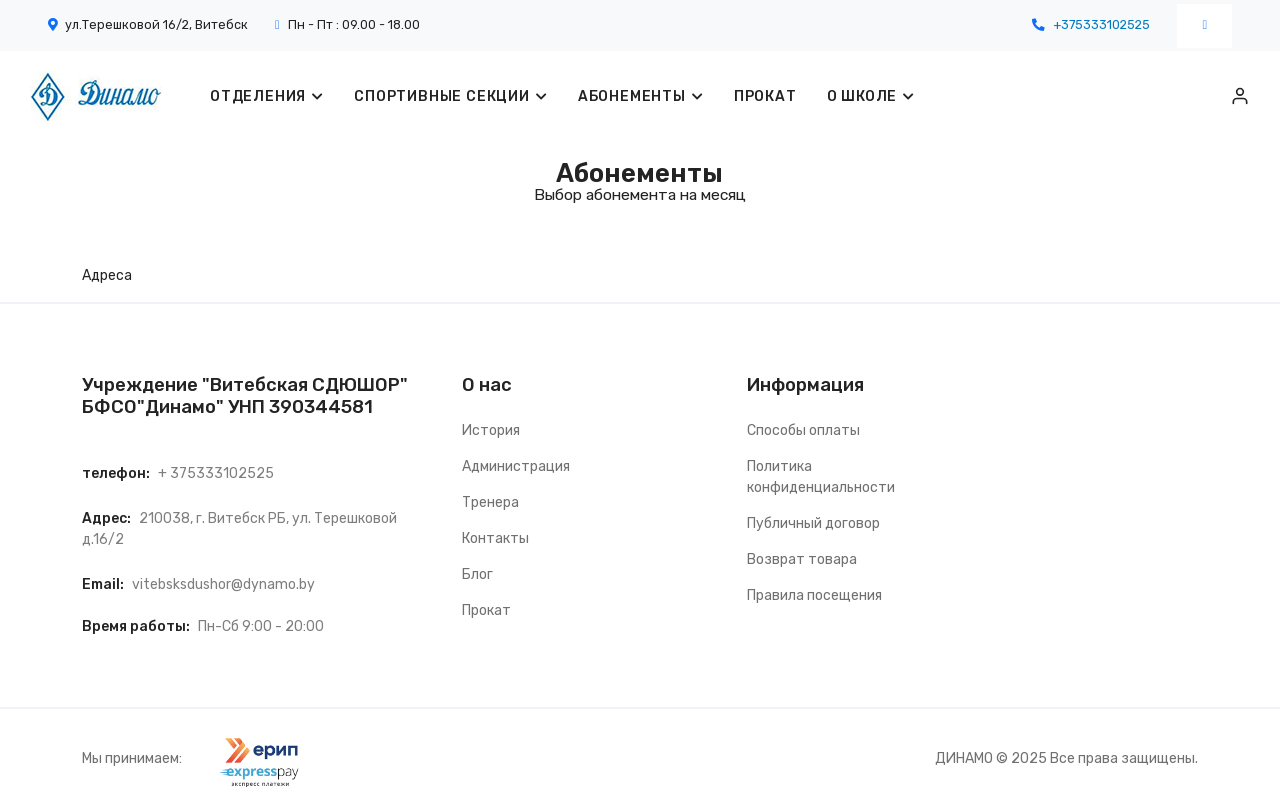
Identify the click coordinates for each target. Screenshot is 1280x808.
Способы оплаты (803, 430)
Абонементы (632, 96)
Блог (477, 574)
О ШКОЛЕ (862, 96)
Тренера (490, 502)
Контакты (495, 538)
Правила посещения (814, 595)
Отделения (258, 96)
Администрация (516, 466)
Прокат (486, 610)
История (491, 430)
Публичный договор (813, 523)
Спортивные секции (442, 96)
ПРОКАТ (765, 96)
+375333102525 (1101, 24)
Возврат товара (802, 559)
